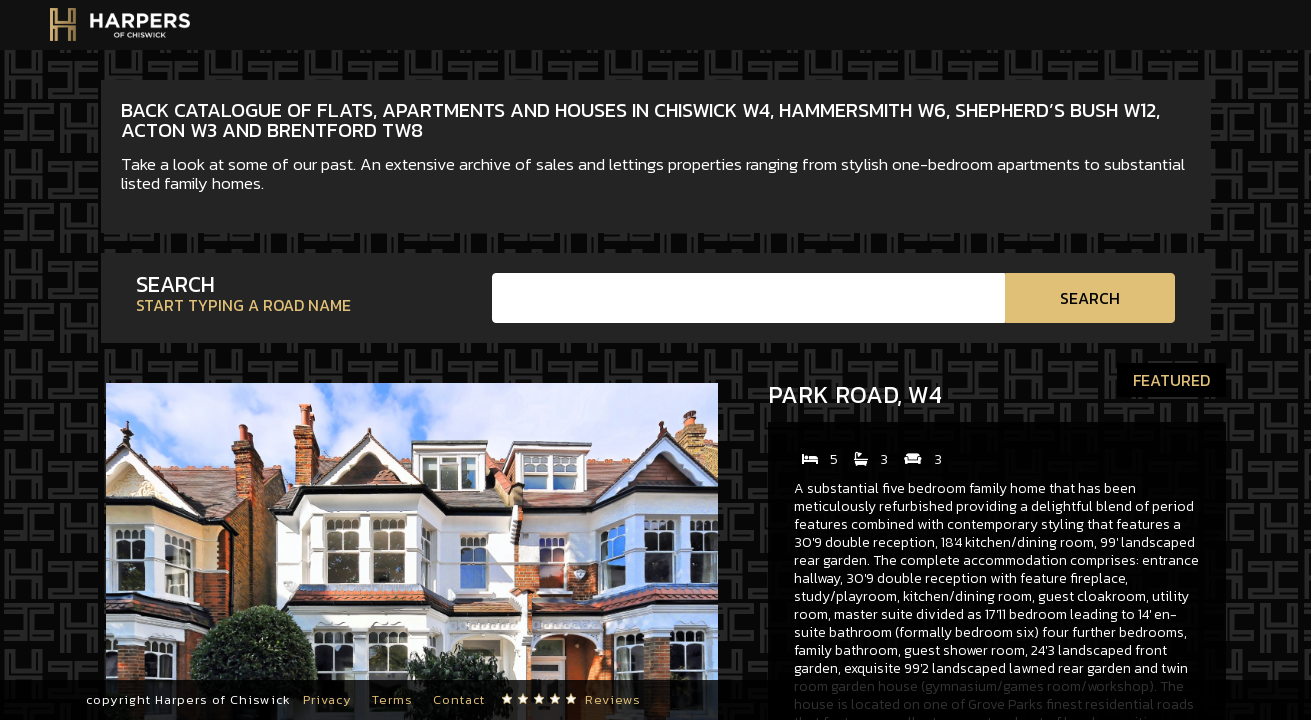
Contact (459, 699)
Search (1090, 298)
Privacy (327, 699)
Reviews (613, 699)
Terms (392, 699)
